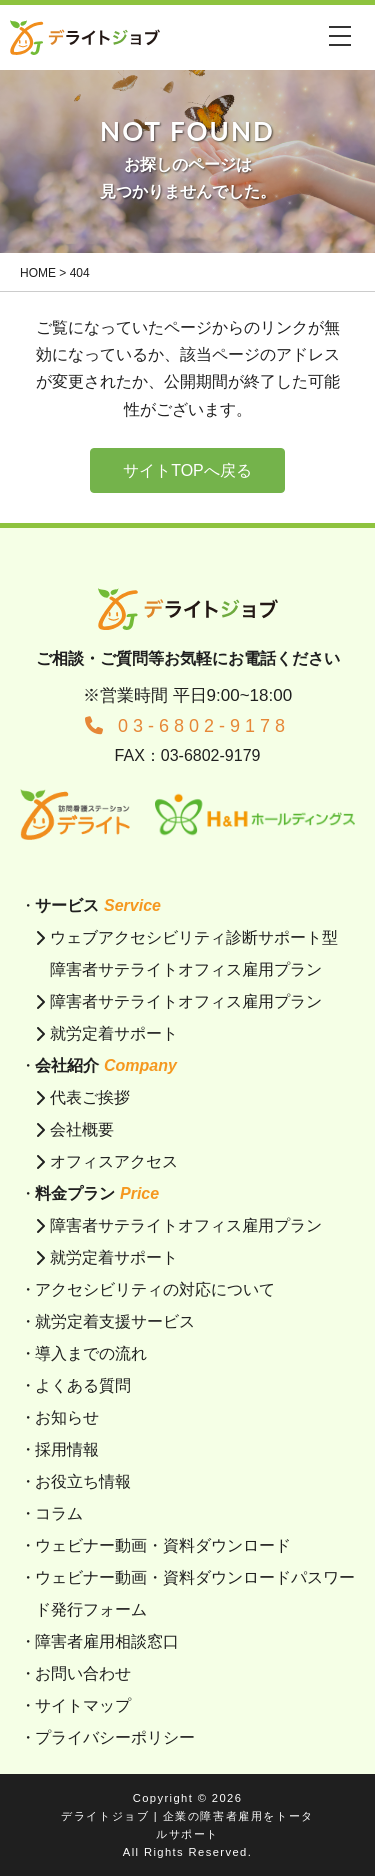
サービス (98, 905)
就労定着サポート (114, 1033)
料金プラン (97, 1193)
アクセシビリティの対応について (155, 1289)
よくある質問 (83, 1385)
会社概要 (82, 1129)
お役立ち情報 (83, 1481)
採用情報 (67, 1449)
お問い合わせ (83, 1673)
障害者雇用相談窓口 (107, 1641)
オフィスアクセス (114, 1161)
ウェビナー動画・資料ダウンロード (163, 1545)
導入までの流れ (91, 1353)
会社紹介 (106, 1065)
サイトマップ (83, 1705)
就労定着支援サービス (115, 1321)
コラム (59, 1513)
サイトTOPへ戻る (187, 470)
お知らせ (67, 1417)
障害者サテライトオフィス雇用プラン (186, 1001)
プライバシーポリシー (115, 1737)
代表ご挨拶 (90, 1097)
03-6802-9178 (187, 726)
